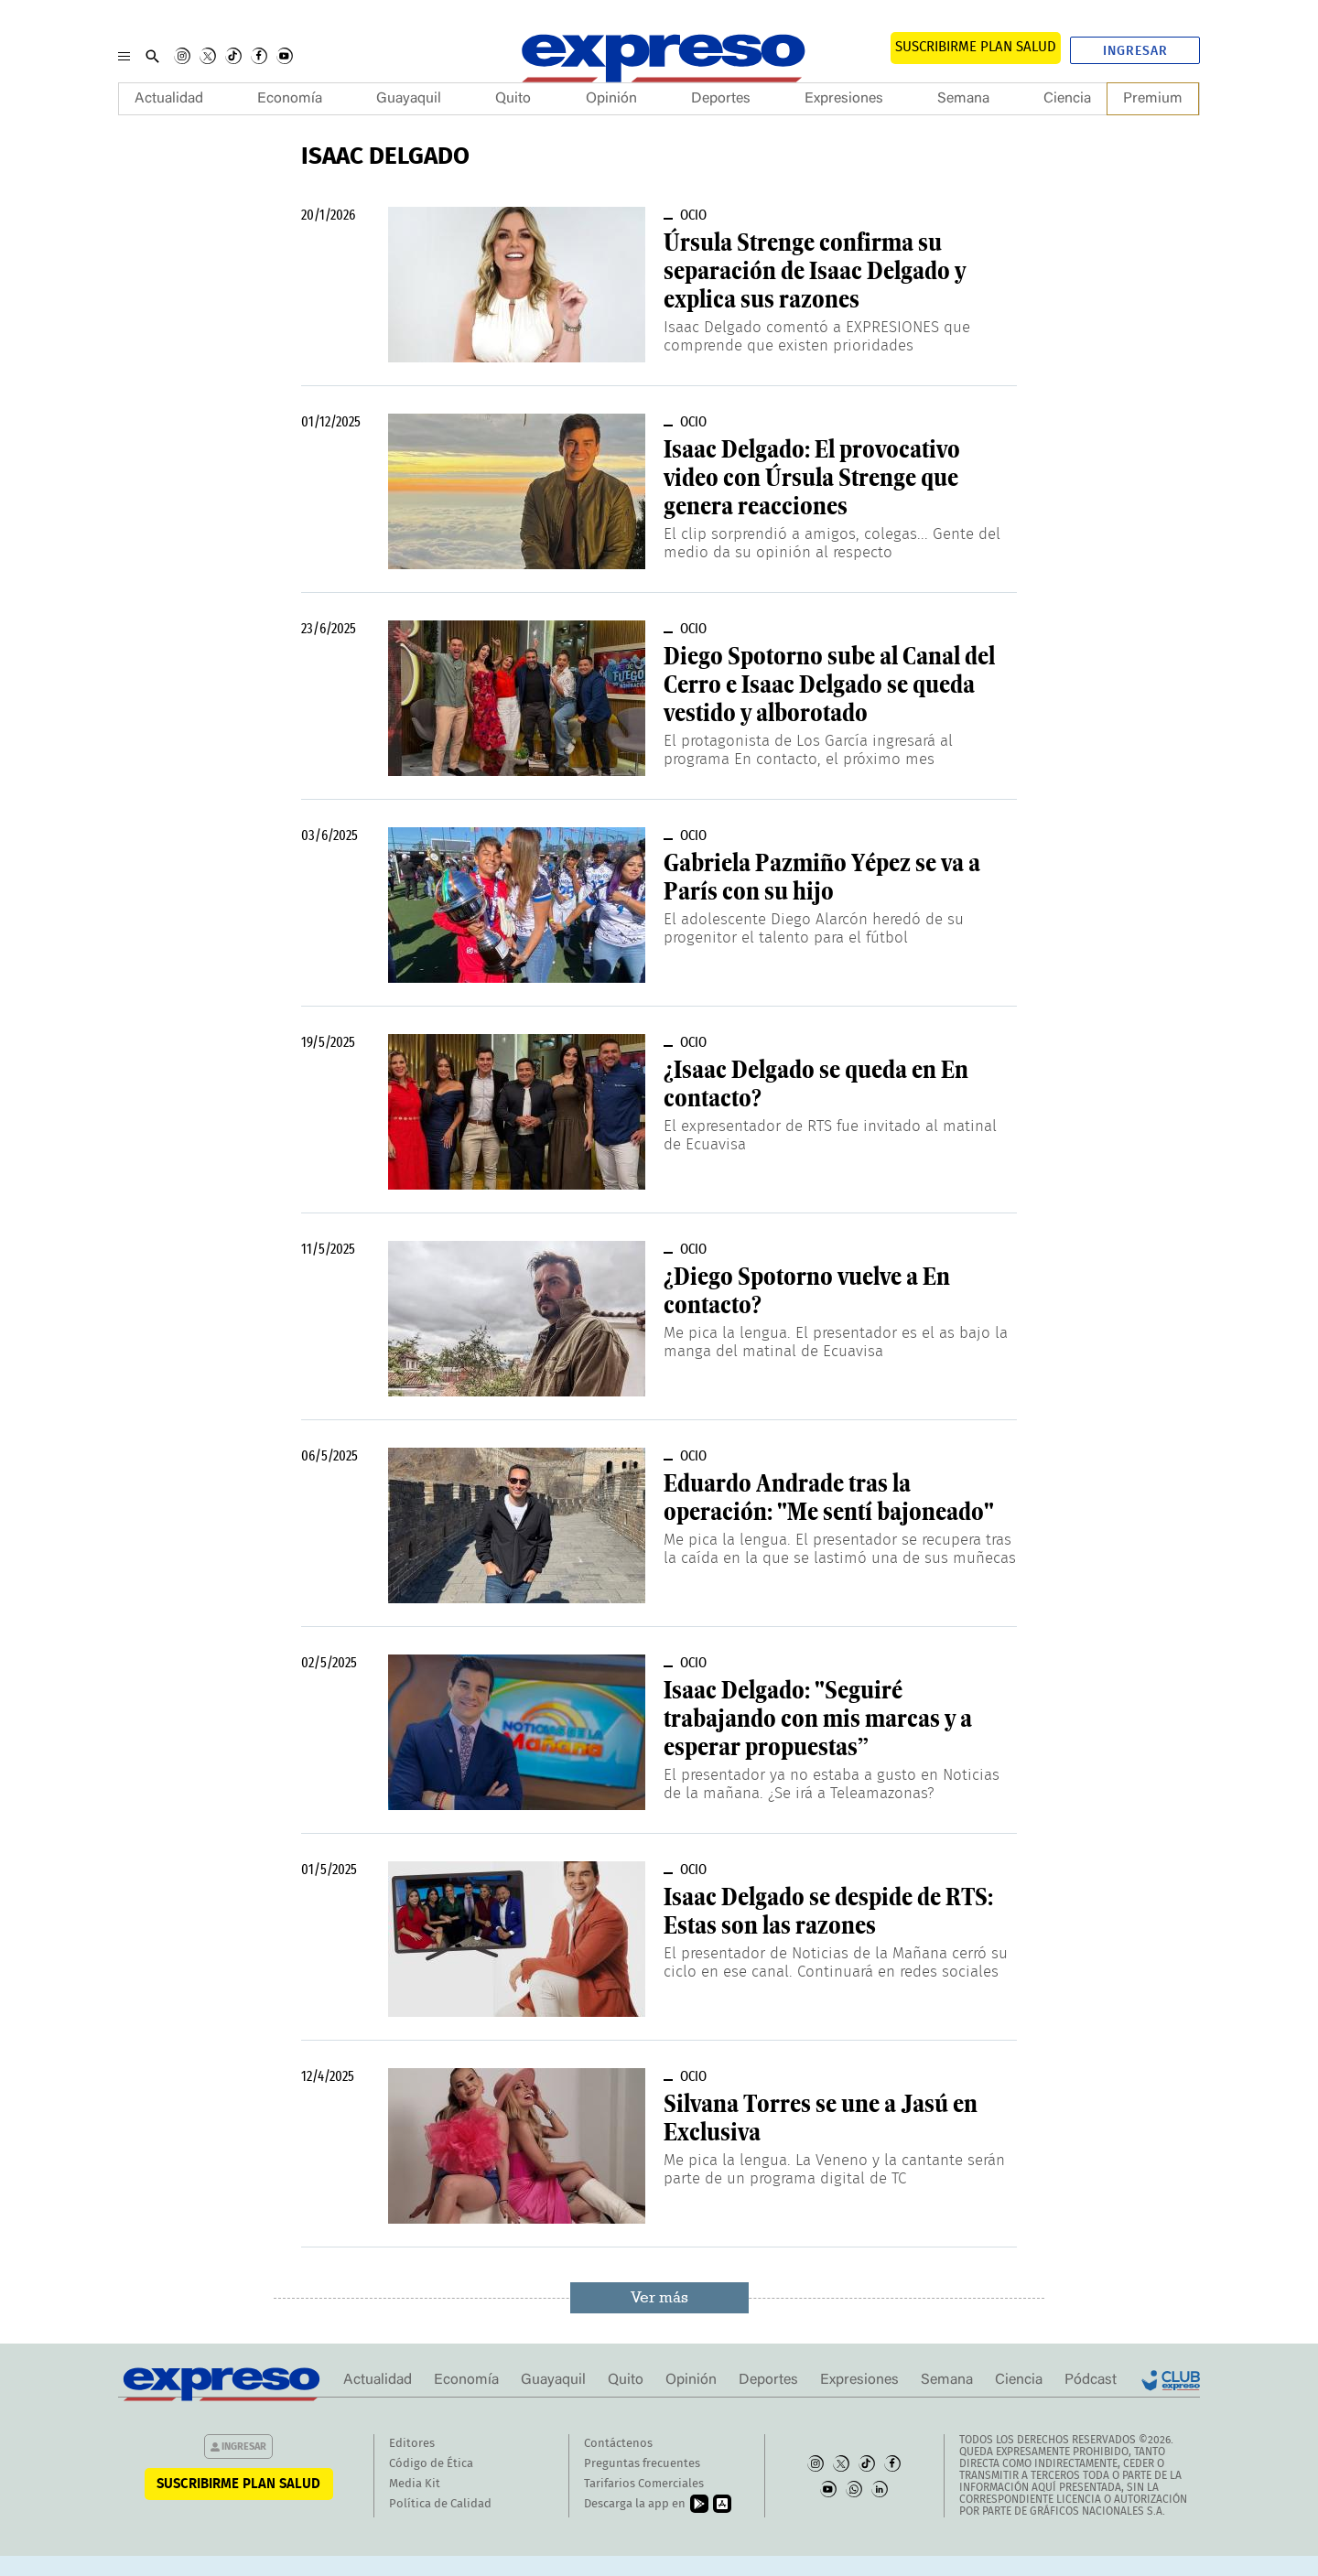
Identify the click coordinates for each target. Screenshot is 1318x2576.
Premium (1153, 99)
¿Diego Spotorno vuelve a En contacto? (807, 1291)
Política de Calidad (440, 2504)
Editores (412, 2444)
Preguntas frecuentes (642, 2464)
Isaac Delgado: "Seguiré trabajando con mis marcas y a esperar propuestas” (818, 1719)
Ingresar (1135, 51)
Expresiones (844, 99)
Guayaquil (408, 99)
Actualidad (169, 99)
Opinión (611, 99)
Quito (513, 99)
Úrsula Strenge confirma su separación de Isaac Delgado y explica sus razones (815, 271)
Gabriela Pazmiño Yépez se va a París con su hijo (822, 877)
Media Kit (414, 2484)
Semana (963, 99)
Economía (289, 99)
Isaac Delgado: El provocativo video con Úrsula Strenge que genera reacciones (812, 478)
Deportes (721, 99)
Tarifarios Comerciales (644, 2484)
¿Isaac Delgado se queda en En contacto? (816, 1084)
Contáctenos (618, 2444)
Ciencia (1067, 99)
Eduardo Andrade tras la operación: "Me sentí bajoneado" (829, 1497)
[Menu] (124, 55)
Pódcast (1090, 2380)
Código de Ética (431, 2464)
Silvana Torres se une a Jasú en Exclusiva (821, 2118)
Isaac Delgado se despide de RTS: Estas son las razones (828, 1911)
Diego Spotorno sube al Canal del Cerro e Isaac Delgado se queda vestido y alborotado (829, 684)
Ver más (659, 2297)
